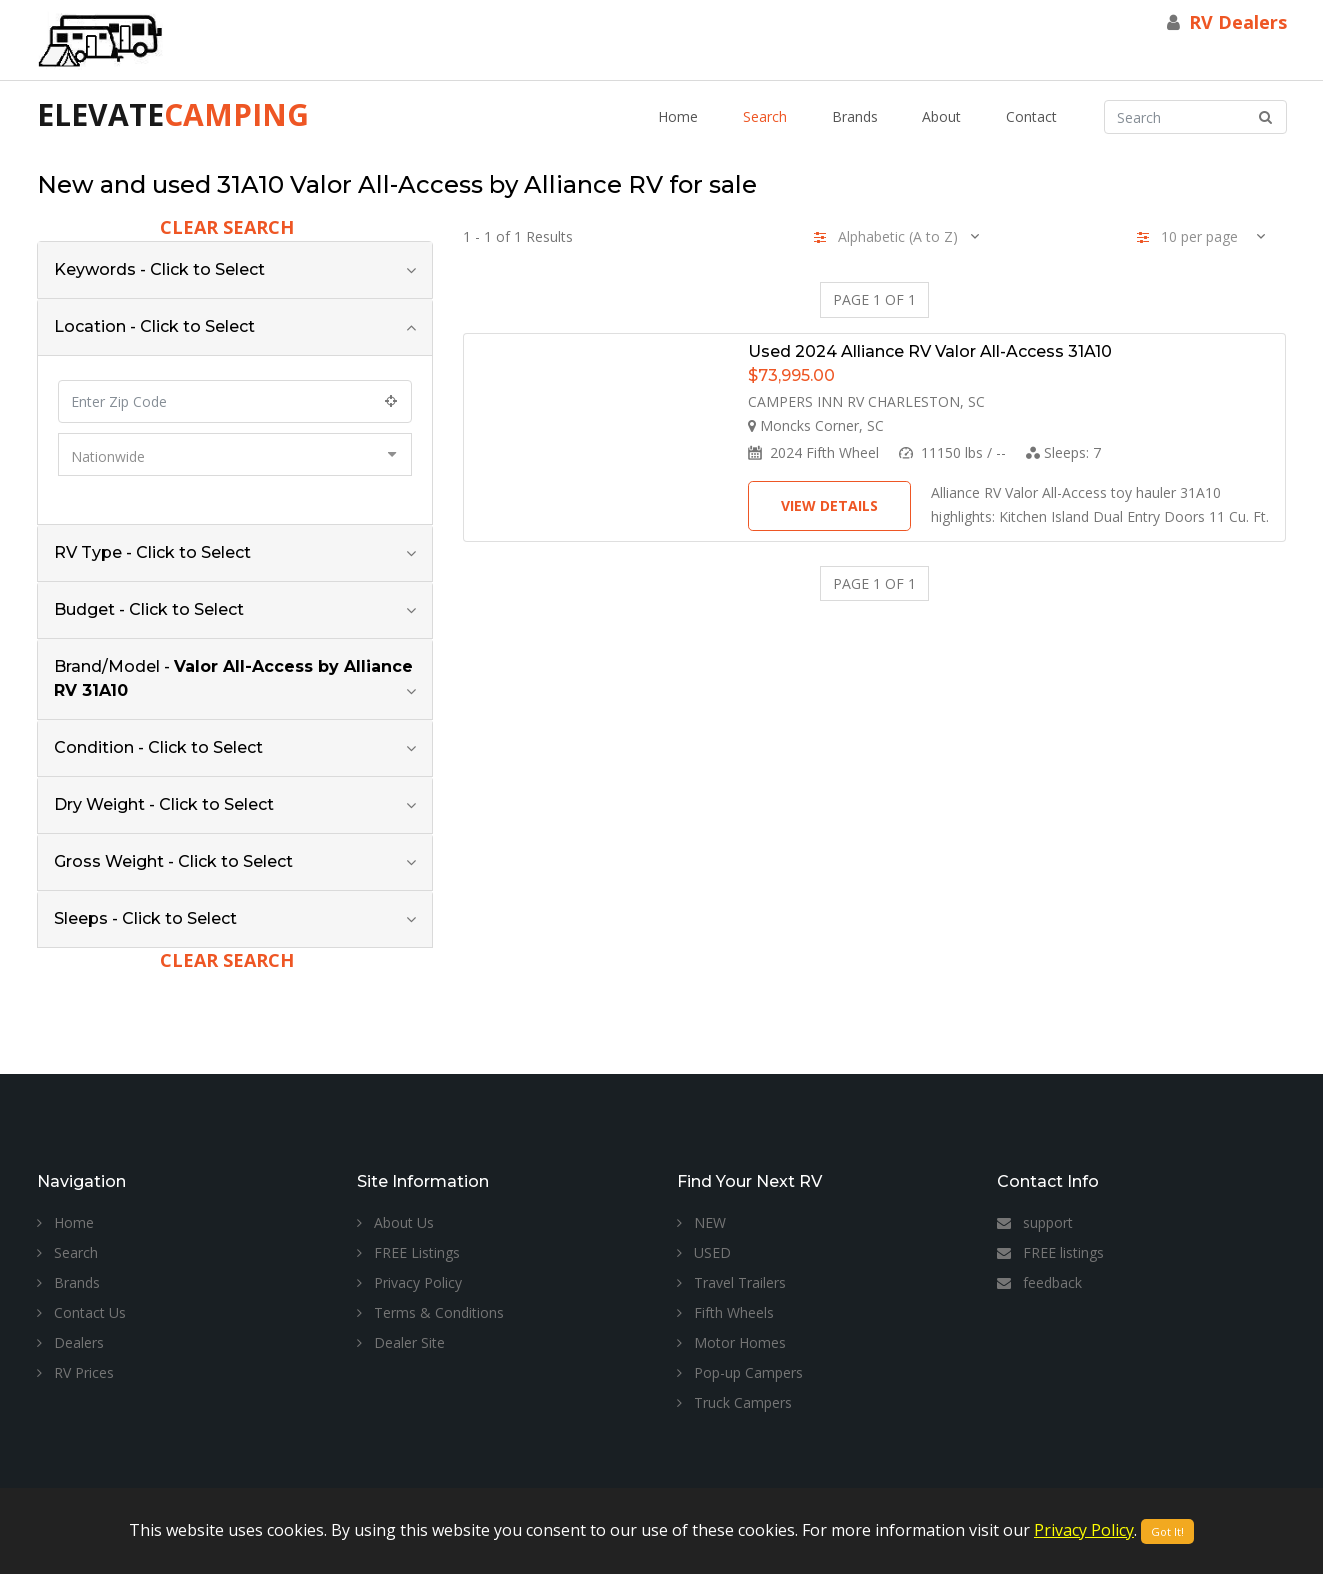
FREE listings (1050, 1252)
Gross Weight (173, 861)
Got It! (1167, 1531)
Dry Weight (164, 804)
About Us (395, 1222)
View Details (829, 505)
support (1035, 1222)
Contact (1031, 116)
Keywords (159, 269)
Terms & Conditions (430, 1312)
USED (704, 1252)
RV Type (152, 552)
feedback (1039, 1282)
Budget (149, 609)
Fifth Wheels (725, 1312)
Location (154, 326)
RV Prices (75, 1372)
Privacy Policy (409, 1282)
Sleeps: (1063, 452)
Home (678, 116)
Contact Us (81, 1312)
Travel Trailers (731, 1282)
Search (765, 116)
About (941, 116)
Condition (158, 747)
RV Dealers (1238, 22)
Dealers (70, 1342)
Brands (855, 116)
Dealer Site (401, 1342)
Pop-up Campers (740, 1372)
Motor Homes (731, 1342)
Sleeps (145, 918)
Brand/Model (233, 678)
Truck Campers (734, 1402)
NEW (701, 1222)
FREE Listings (408, 1252)
